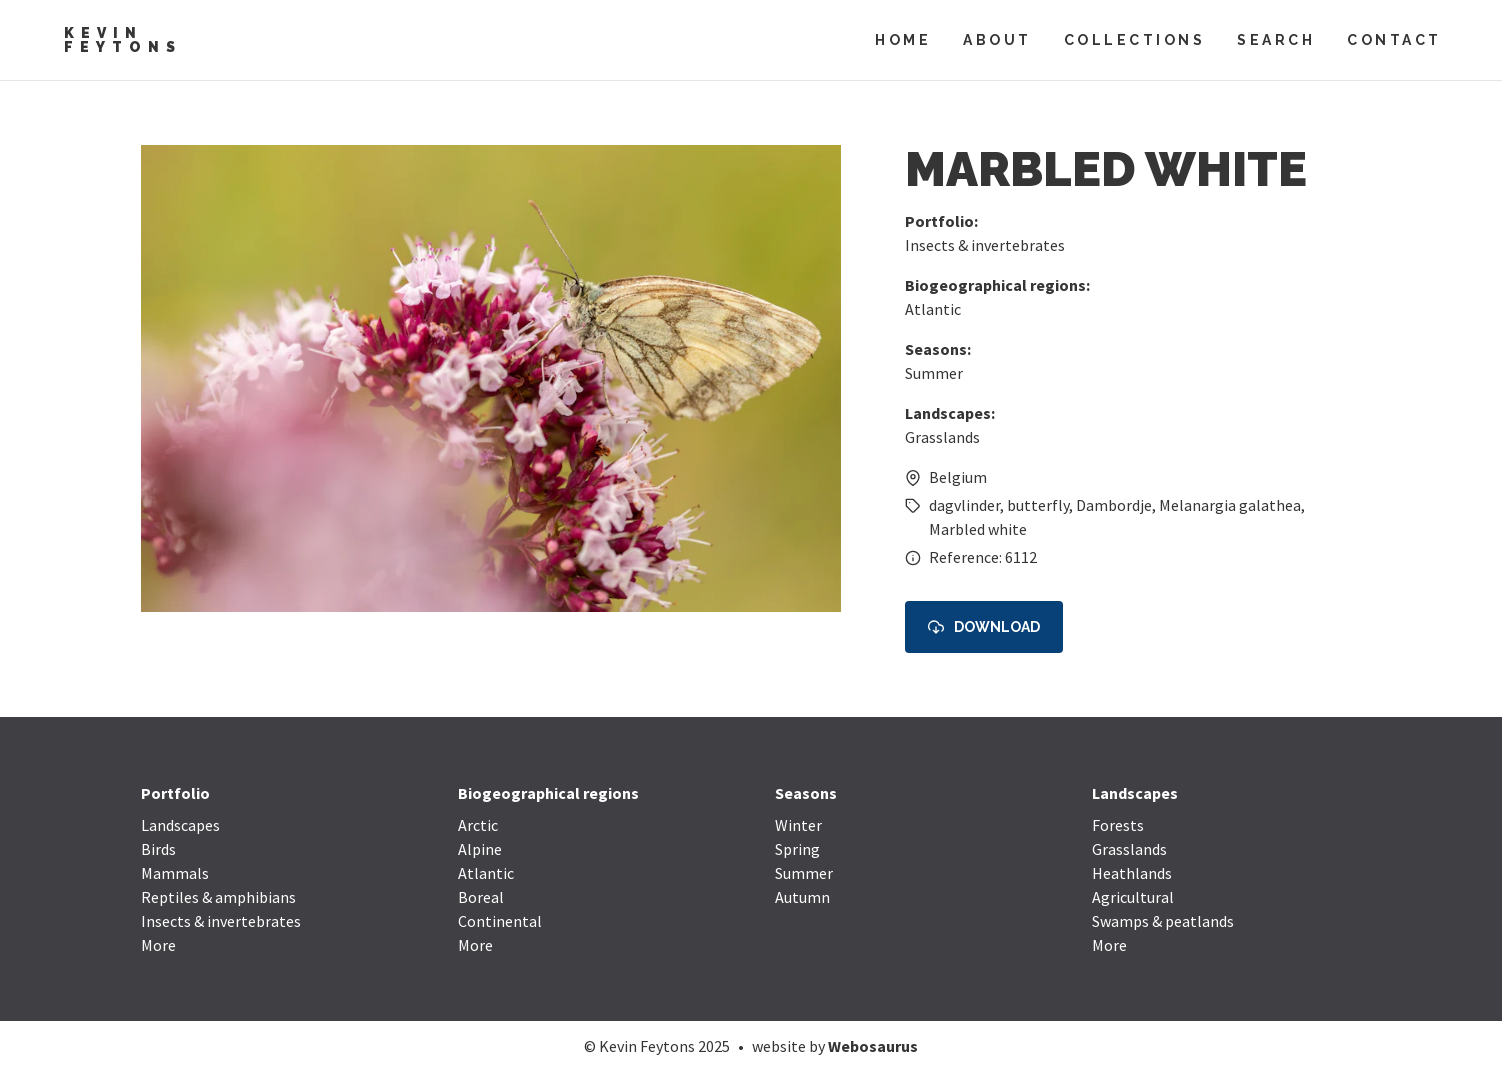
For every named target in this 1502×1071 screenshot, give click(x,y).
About (997, 40)
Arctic (478, 825)
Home (903, 40)
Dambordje (1114, 505)
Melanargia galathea (1230, 505)
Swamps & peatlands (1163, 921)
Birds (158, 849)
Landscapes (180, 825)
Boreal (481, 897)
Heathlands (1132, 873)
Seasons (806, 793)
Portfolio (175, 793)
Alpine (480, 849)
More (158, 945)
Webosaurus (873, 1046)
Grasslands (942, 437)
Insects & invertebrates (985, 245)
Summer (934, 373)
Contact (1394, 40)
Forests (1118, 825)
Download (984, 627)
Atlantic (933, 309)
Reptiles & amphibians (218, 897)
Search (1276, 40)
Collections (1135, 40)
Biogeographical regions (548, 793)
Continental (500, 921)
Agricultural (1133, 897)
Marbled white (978, 529)
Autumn (802, 897)
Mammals (175, 873)
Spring (797, 849)
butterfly (1038, 505)
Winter (798, 825)
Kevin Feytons (123, 40)
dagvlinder (964, 505)
